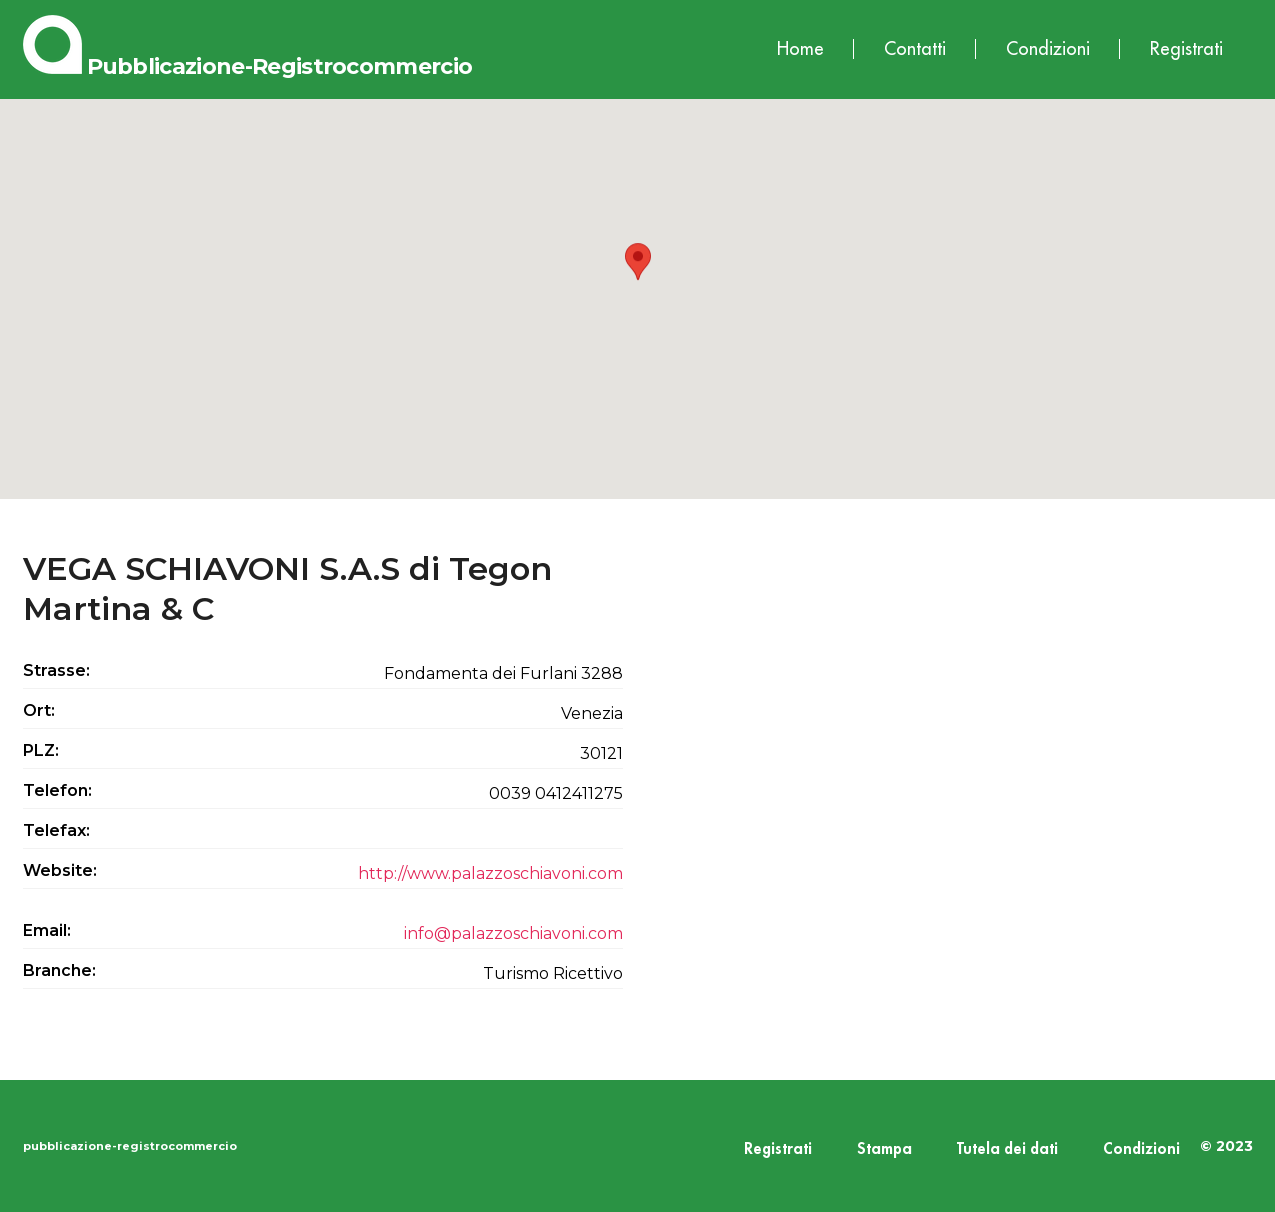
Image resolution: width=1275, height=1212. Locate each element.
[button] (638, 280)
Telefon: (57, 790)
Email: (47, 930)
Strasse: (56, 670)
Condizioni (1048, 49)
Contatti (915, 49)
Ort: (39, 710)
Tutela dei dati (1007, 1149)
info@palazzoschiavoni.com (513, 933)
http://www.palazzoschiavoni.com (490, 873)
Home (800, 49)
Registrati (1186, 49)
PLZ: (41, 750)
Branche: (59, 970)
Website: (60, 870)
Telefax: (56, 830)
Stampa (884, 1149)
